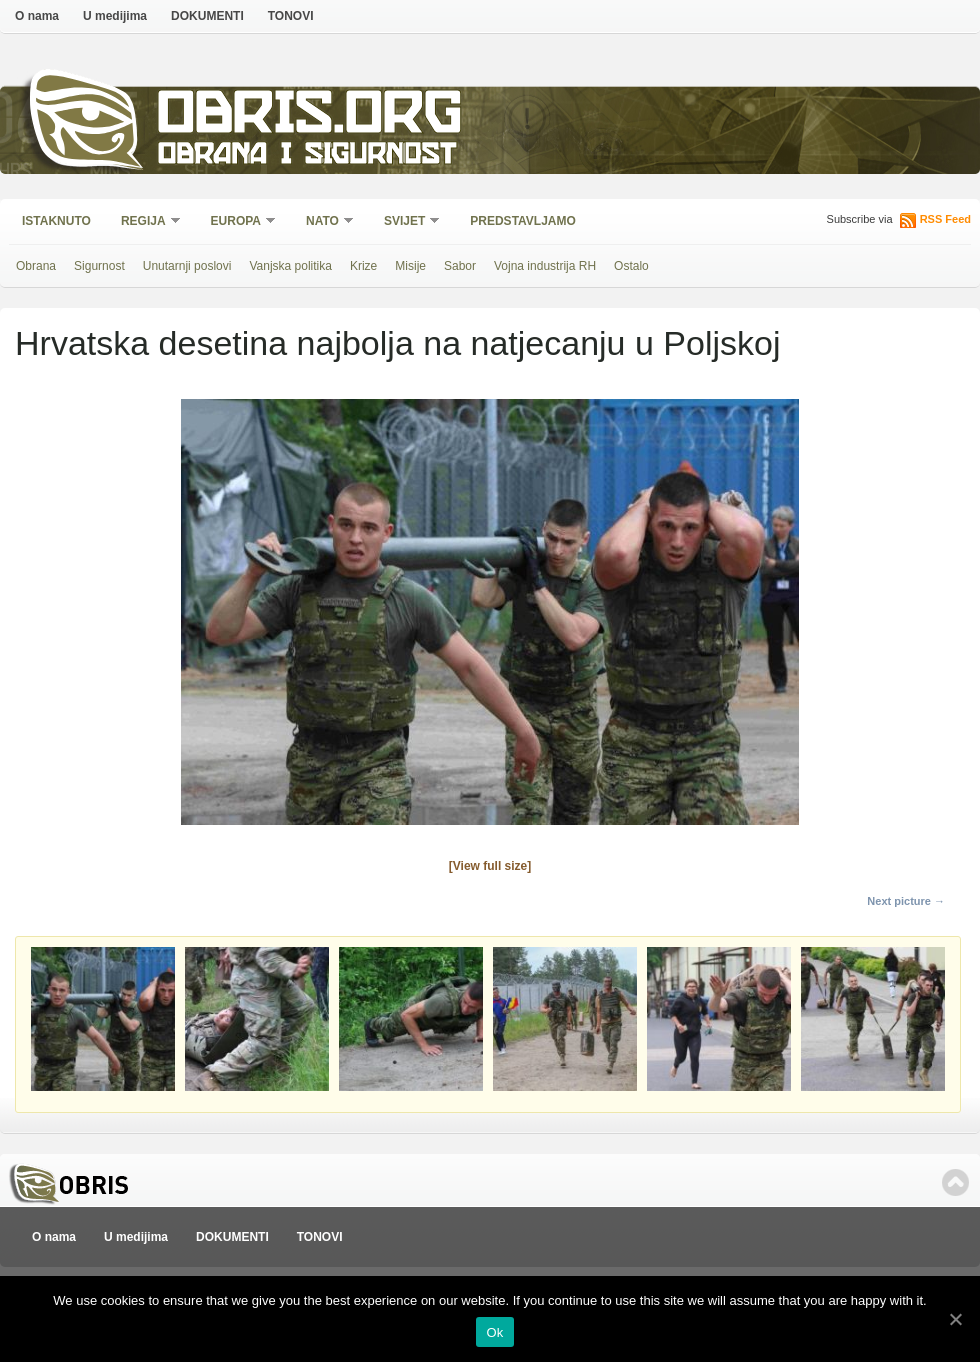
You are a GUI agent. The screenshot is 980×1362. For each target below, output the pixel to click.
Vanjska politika (290, 266)
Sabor (460, 266)
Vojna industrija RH (545, 266)
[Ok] (955, 1319)
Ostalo (631, 266)
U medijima (115, 16)
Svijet (405, 222)
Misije (410, 266)
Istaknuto (56, 221)
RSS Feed (945, 219)
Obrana (36, 266)
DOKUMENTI (207, 16)
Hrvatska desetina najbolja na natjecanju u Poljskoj (397, 343)
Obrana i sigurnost (306, 156)
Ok (494, 1332)
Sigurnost (99, 266)
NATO (323, 222)
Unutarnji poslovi (187, 266)
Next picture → (906, 901)
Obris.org (310, 117)
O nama (37, 16)
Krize (363, 266)
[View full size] (490, 866)
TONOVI (291, 16)
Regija (144, 222)
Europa (237, 222)
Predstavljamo (523, 221)
